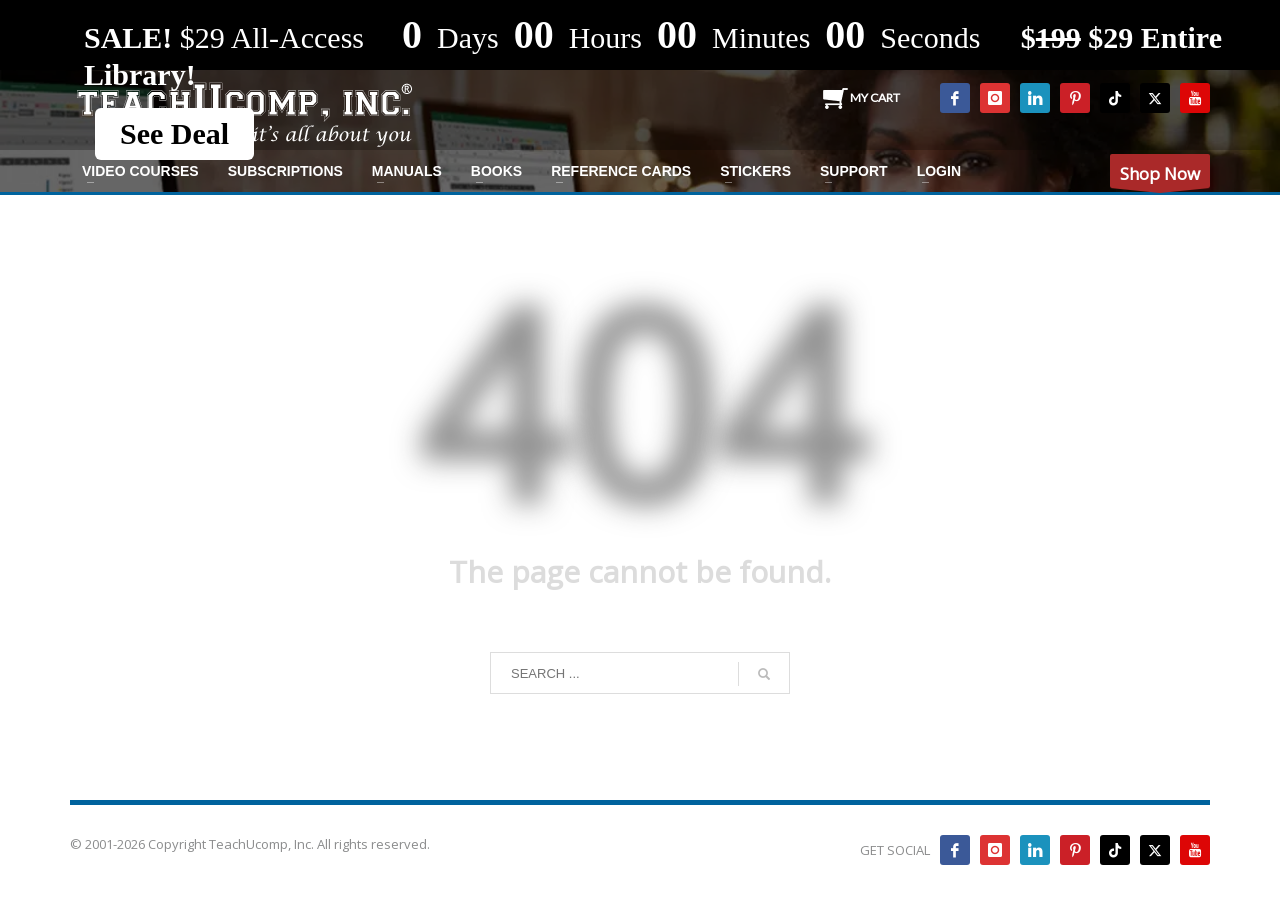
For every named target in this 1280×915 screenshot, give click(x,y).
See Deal (174, 133)
